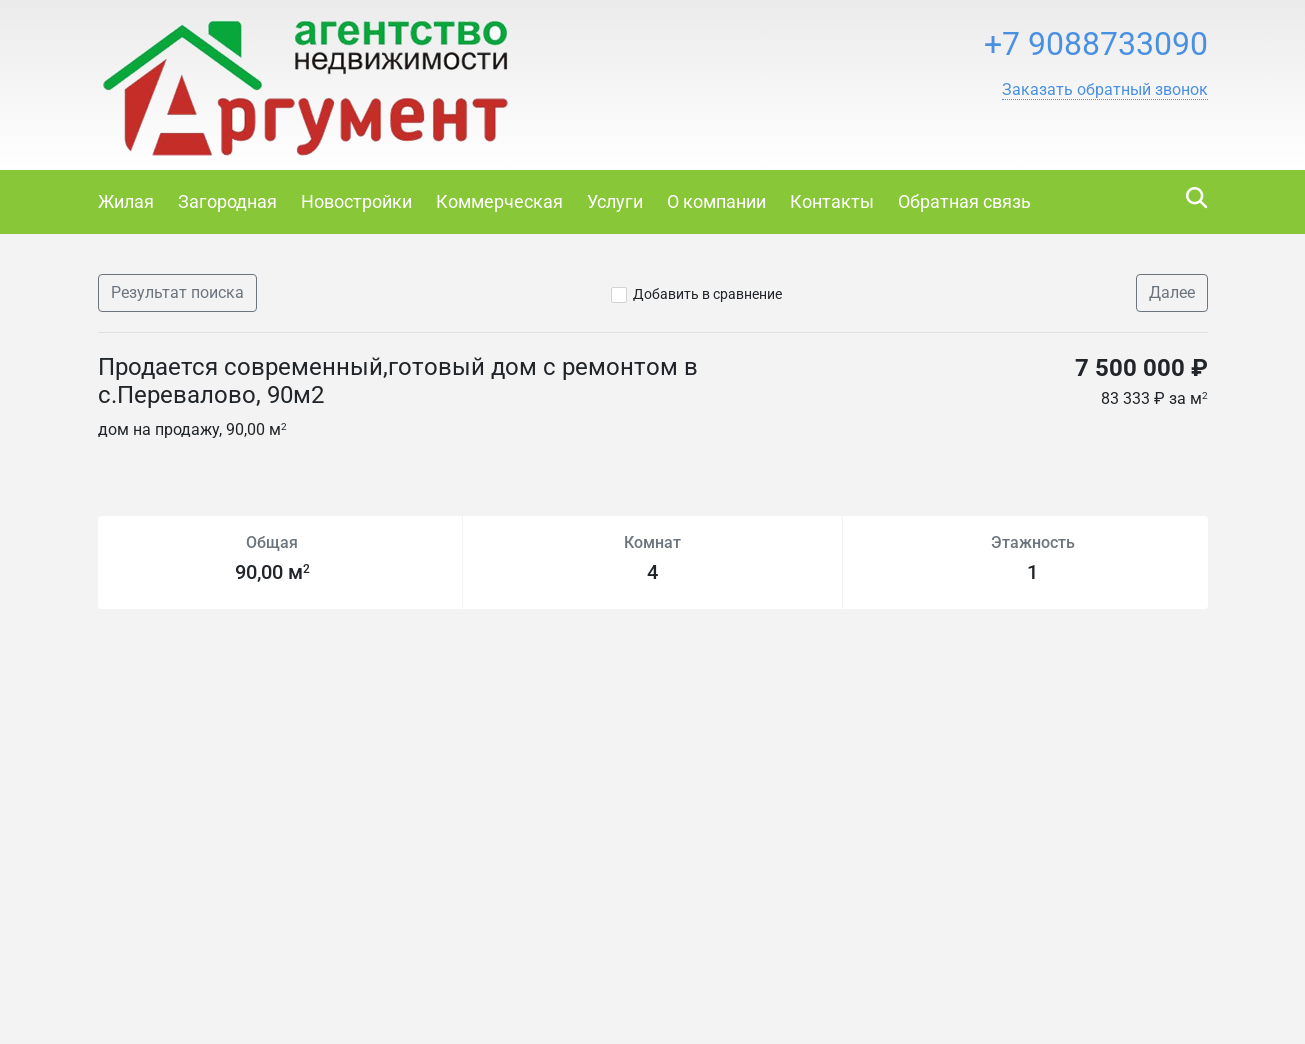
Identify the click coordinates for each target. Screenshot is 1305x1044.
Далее (1172, 292)
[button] (1105, 90)
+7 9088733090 (1096, 44)
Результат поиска (177, 292)
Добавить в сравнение (707, 294)
